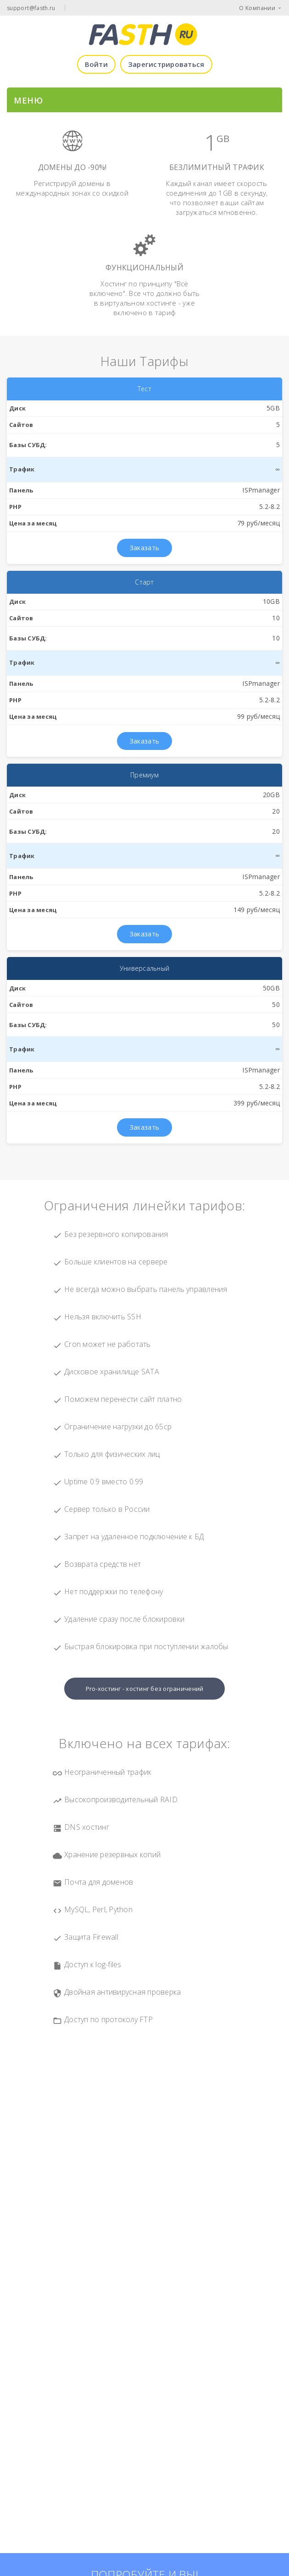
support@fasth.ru (31, 8)
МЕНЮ (28, 100)
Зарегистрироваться (166, 64)
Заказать (144, 547)
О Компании (257, 8)
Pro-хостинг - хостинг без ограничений (145, 1689)
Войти (96, 64)
